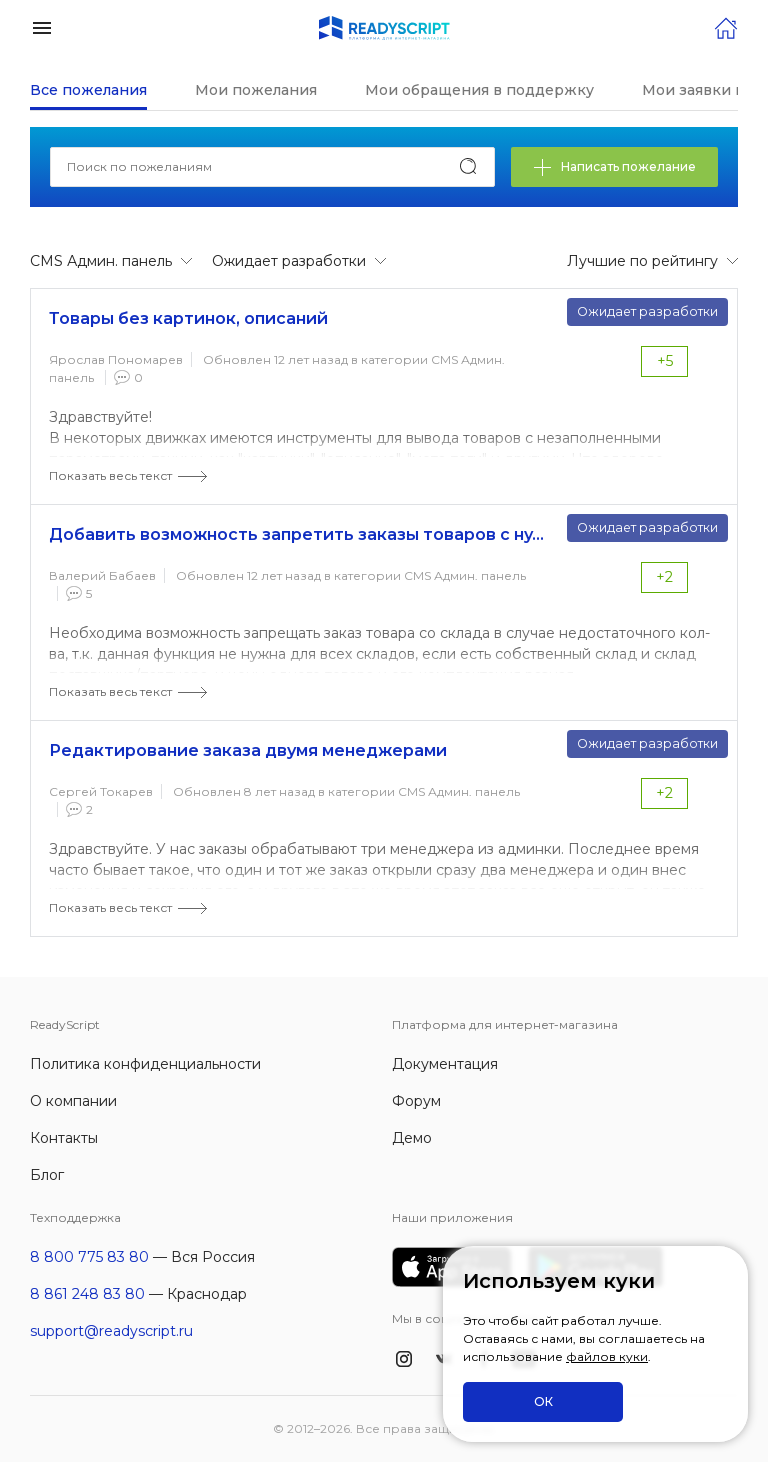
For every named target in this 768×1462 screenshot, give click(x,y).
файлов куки (607, 1356)
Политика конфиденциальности (145, 1064)
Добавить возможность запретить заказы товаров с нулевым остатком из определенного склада (298, 534)
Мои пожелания (256, 90)
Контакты (64, 1138)
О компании (73, 1101)
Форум (416, 1101)
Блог (47, 1175)
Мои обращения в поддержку (479, 90)
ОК (543, 1401)
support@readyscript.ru (111, 1331)
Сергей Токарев (101, 791)
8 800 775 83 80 (89, 1257)
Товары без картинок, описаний (188, 318)
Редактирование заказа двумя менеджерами (248, 750)
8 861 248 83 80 (87, 1294)
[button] (42, 26)
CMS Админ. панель (465, 575)
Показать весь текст (110, 475)
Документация (445, 1064)
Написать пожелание (614, 168)
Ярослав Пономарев (116, 359)
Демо (412, 1138)
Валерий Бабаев (102, 575)
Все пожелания (88, 90)
